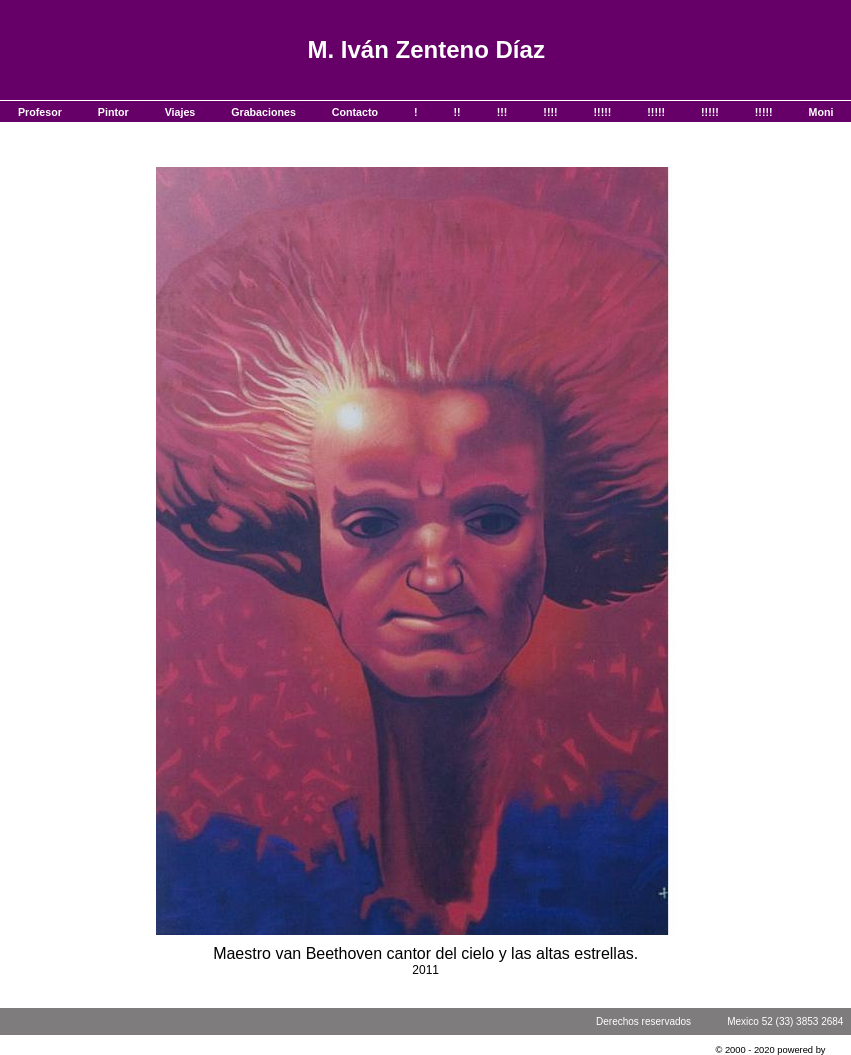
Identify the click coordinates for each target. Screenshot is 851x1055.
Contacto (355, 112)
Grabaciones (263, 112)
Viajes (180, 112)
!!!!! (603, 112)
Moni (821, 112)
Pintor (113, 112)
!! (457, 112)
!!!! (550, 112)
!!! (502, 112)
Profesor (40, 112)
